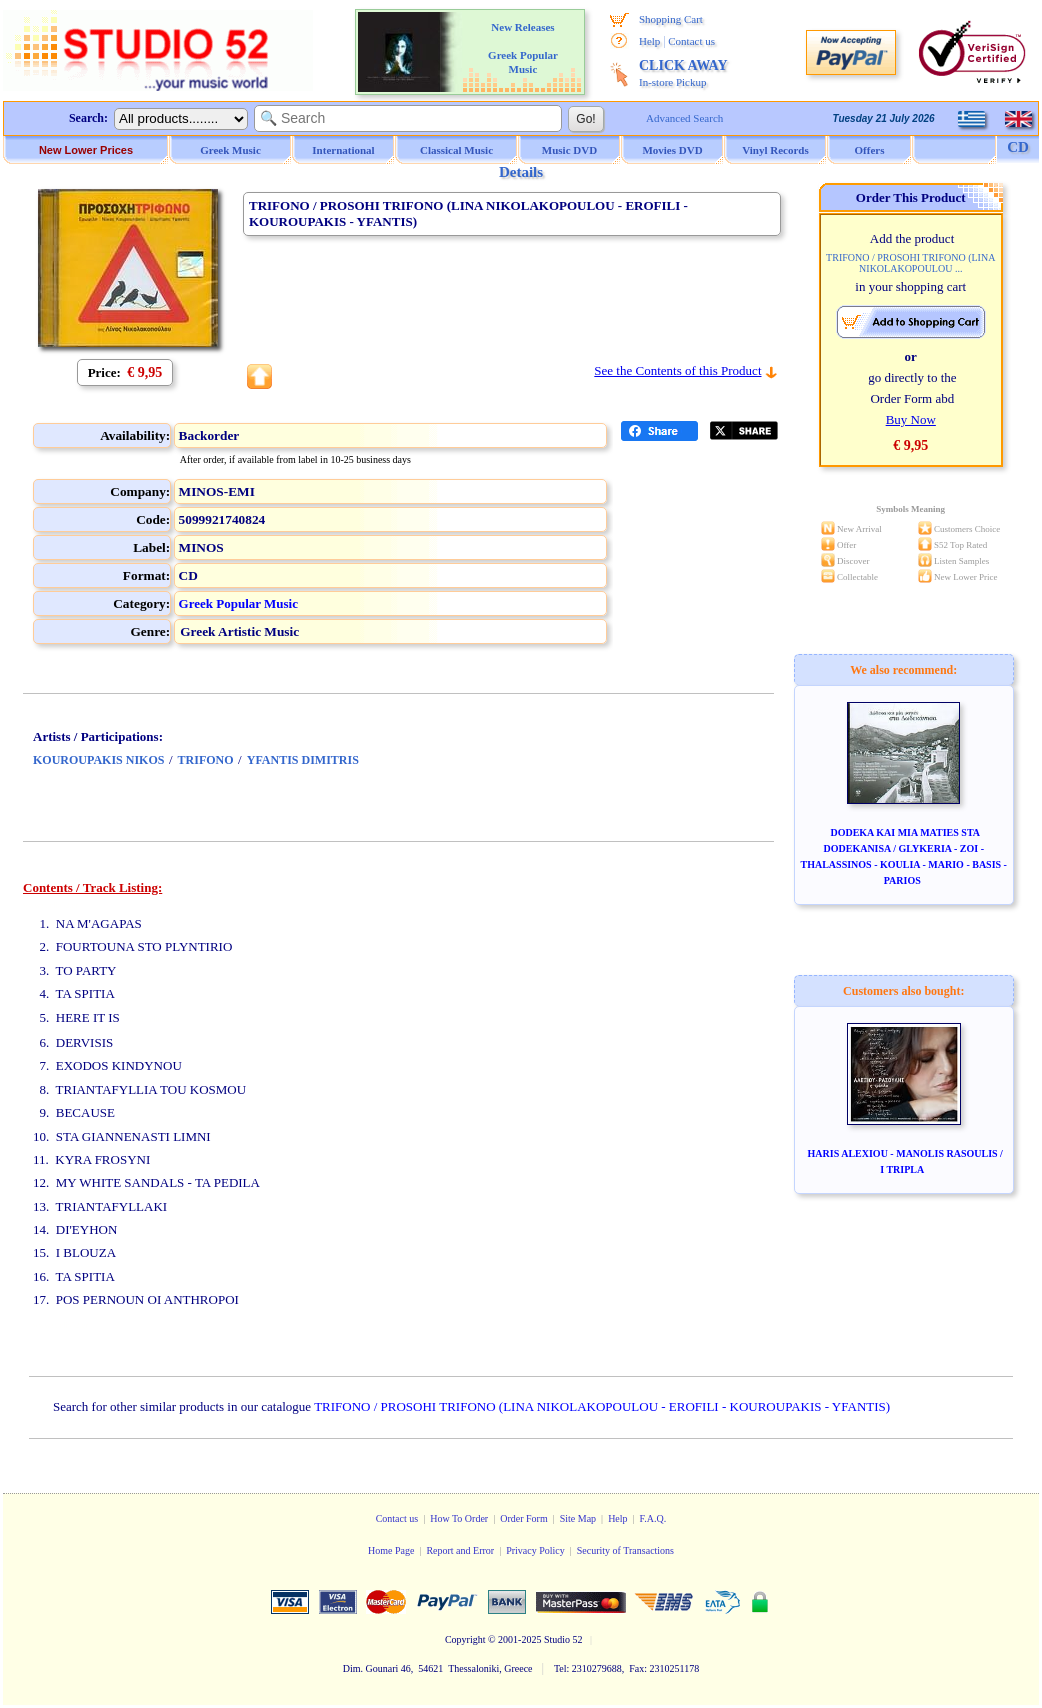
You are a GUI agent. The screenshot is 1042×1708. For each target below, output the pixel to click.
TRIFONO (206, 760)
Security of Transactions (625, 1550)
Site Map (578, 1518)
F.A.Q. (653, 1518)
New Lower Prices (86, 150)
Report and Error (460, 1550)
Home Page (391, 1550)
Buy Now (911, 419)
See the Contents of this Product (677, 370)
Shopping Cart (671, 19)
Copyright (465, 1639)
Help (649, 41)
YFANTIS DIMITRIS (303, 760)
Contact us (691, 41)
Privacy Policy (535, 1550)
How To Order (459, 1518)
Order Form (524, 1518)
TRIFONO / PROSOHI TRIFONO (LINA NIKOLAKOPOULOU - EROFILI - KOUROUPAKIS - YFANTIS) (602, 1406)
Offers (870, 150)
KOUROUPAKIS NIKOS (98, 760)
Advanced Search (684, 118)
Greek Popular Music (238, 603)
